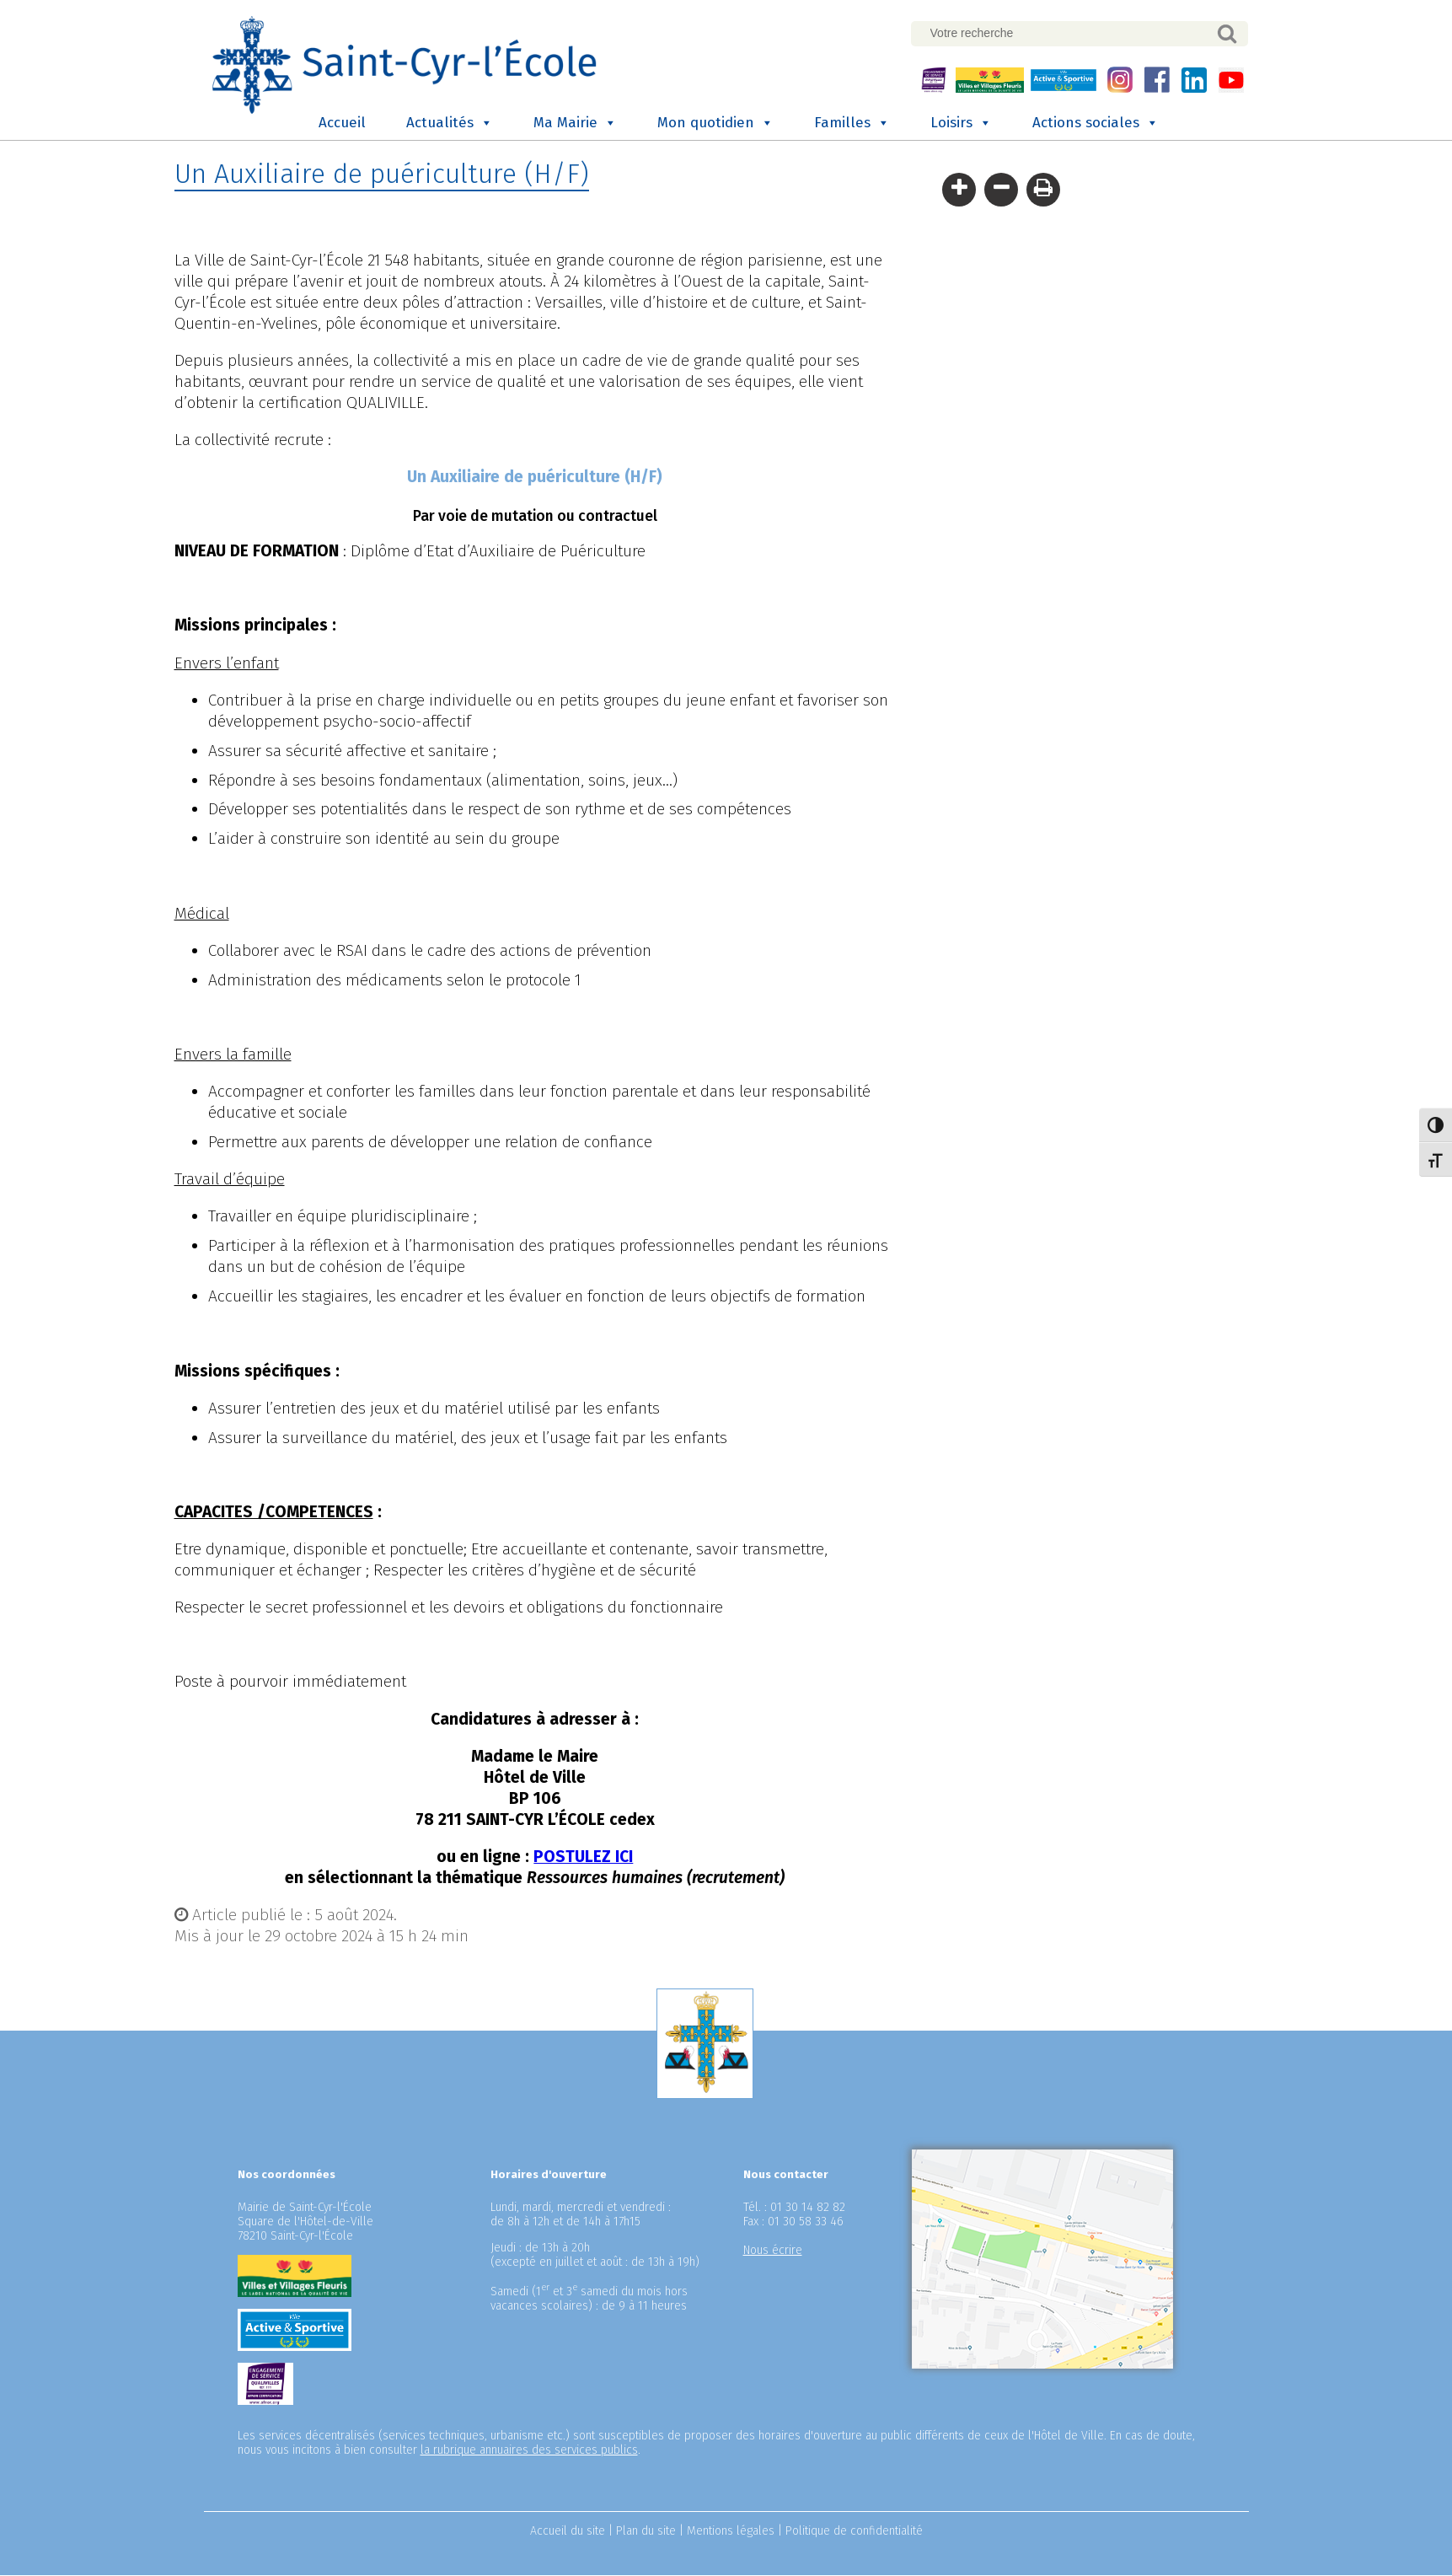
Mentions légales (730, 2532)
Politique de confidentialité (854, 2532)
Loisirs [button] (961, 124)
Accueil (342, 123)
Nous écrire (772, 2251)
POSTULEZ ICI (583, 1857)
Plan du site (646, 2532)
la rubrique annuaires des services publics (529, 2451)
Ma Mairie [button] (575, 124)
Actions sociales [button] (1095, 124)
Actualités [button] (449, 124)
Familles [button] (852, 124)
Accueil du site (567, 2532)
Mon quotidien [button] (715, 124)
